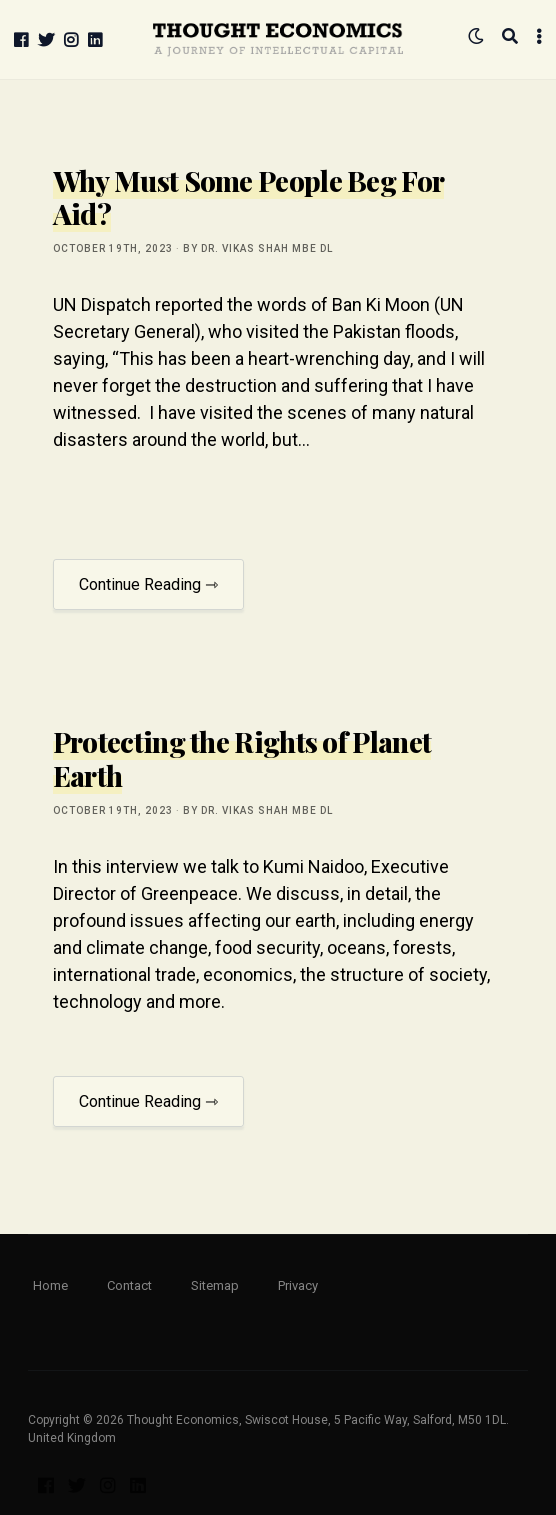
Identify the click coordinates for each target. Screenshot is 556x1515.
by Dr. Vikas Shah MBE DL (258, 248)
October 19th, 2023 (113, 248)
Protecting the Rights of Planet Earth (242, 758)
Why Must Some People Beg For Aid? (248, 197)
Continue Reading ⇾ (148, 584)
